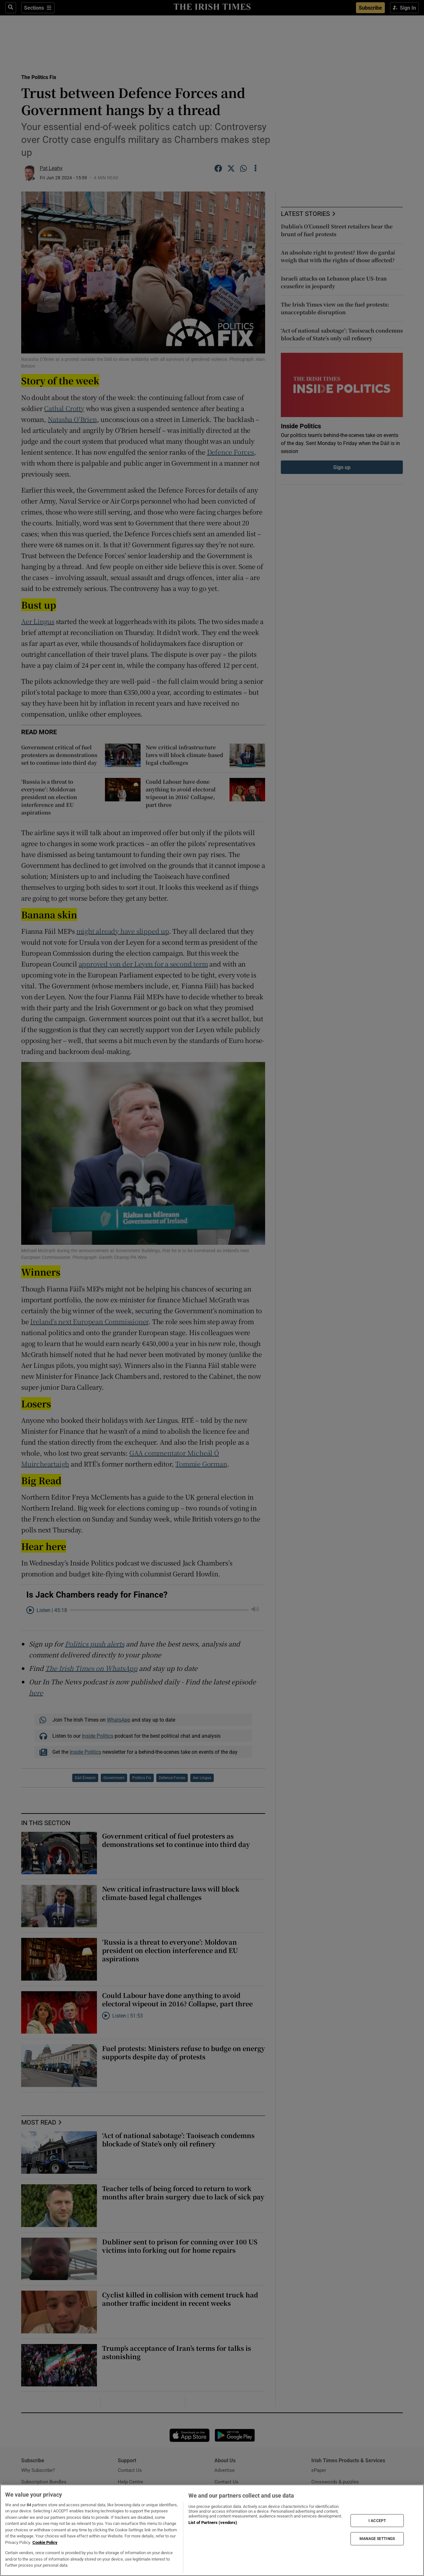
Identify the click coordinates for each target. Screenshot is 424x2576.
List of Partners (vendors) (212, 2522)
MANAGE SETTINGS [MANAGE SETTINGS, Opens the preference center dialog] (377, 2538)
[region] (212, 2530)
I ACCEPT (377, 2520)
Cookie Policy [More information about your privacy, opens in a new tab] (44, 2542)
